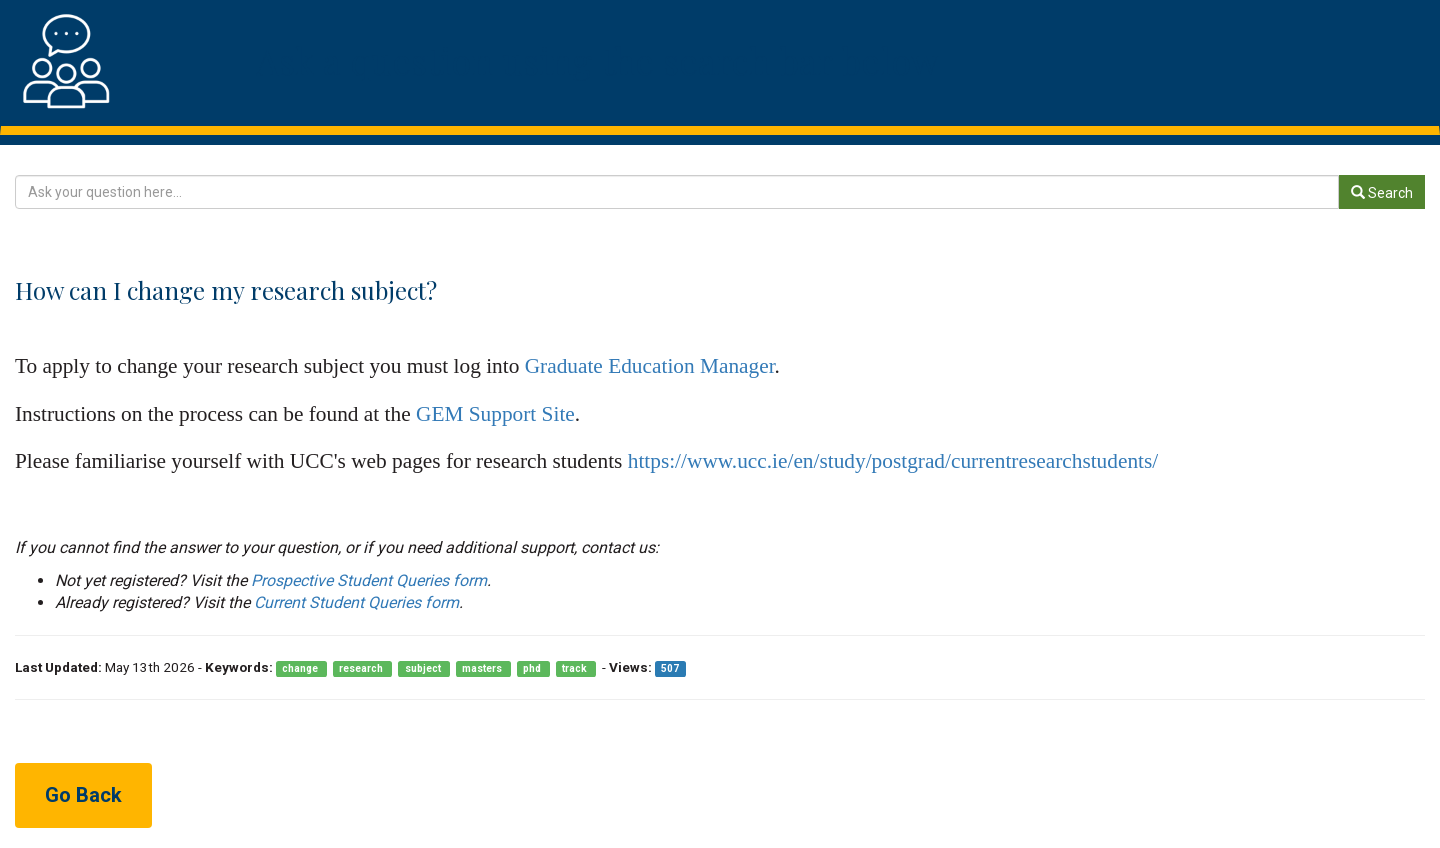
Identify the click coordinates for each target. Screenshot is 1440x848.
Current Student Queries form (356, 602)
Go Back (83, 795)
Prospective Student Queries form (369, 580)
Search (1382, 193)
